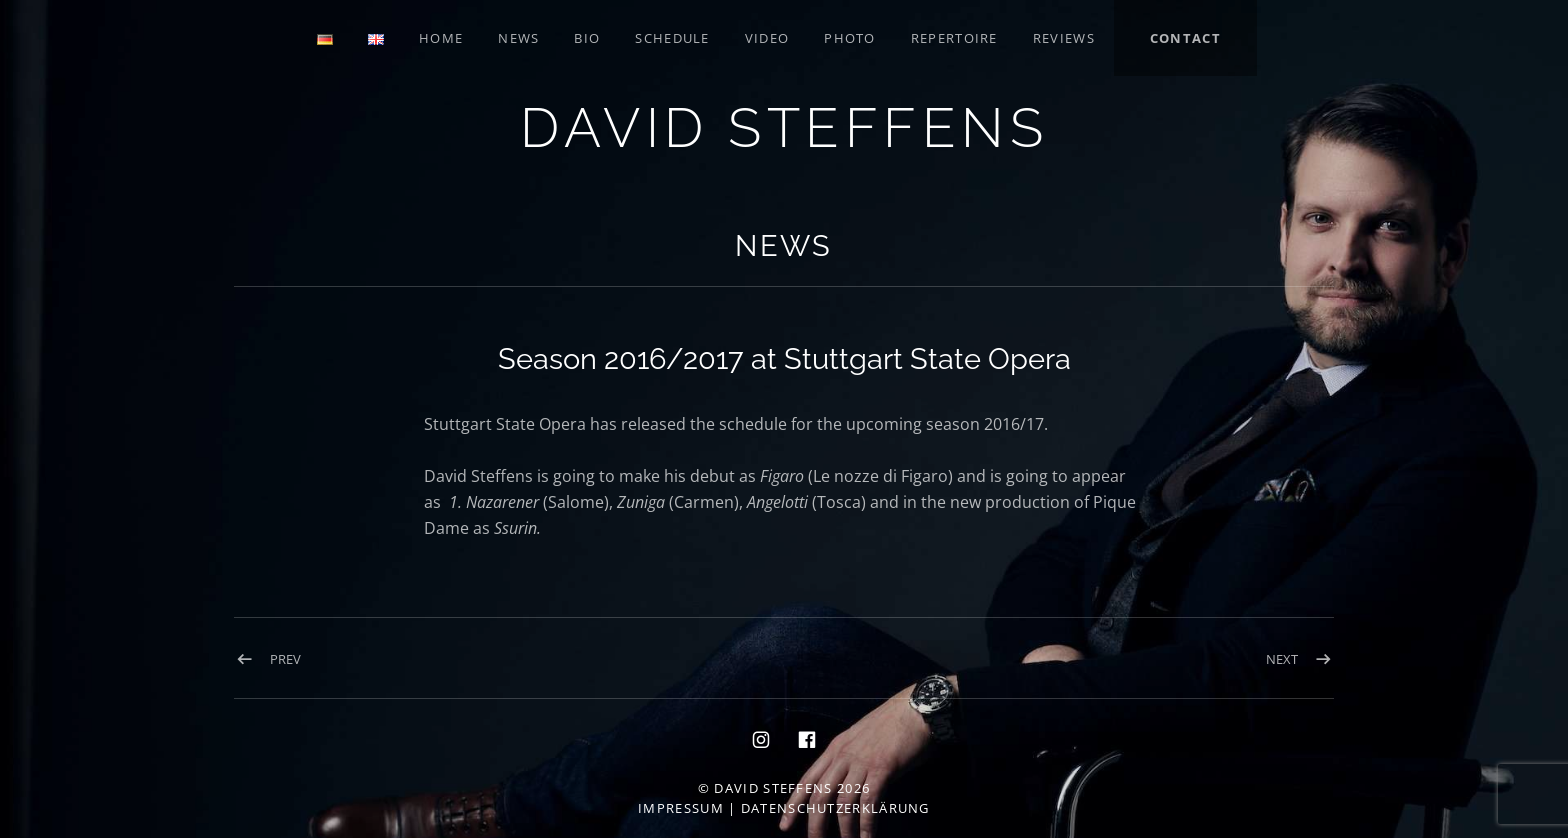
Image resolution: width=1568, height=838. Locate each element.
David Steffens (784, 127)
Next (1282, 659)
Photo (850, 38)
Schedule (672, 38)
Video (767, 38)
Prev (285, 659)
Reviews (1064, 38)
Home (441, 38)
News (518, 38)
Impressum (681, 808)
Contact (1185, 38)
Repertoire (954, 38)
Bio (587, 38)
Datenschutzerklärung (835, 808)
